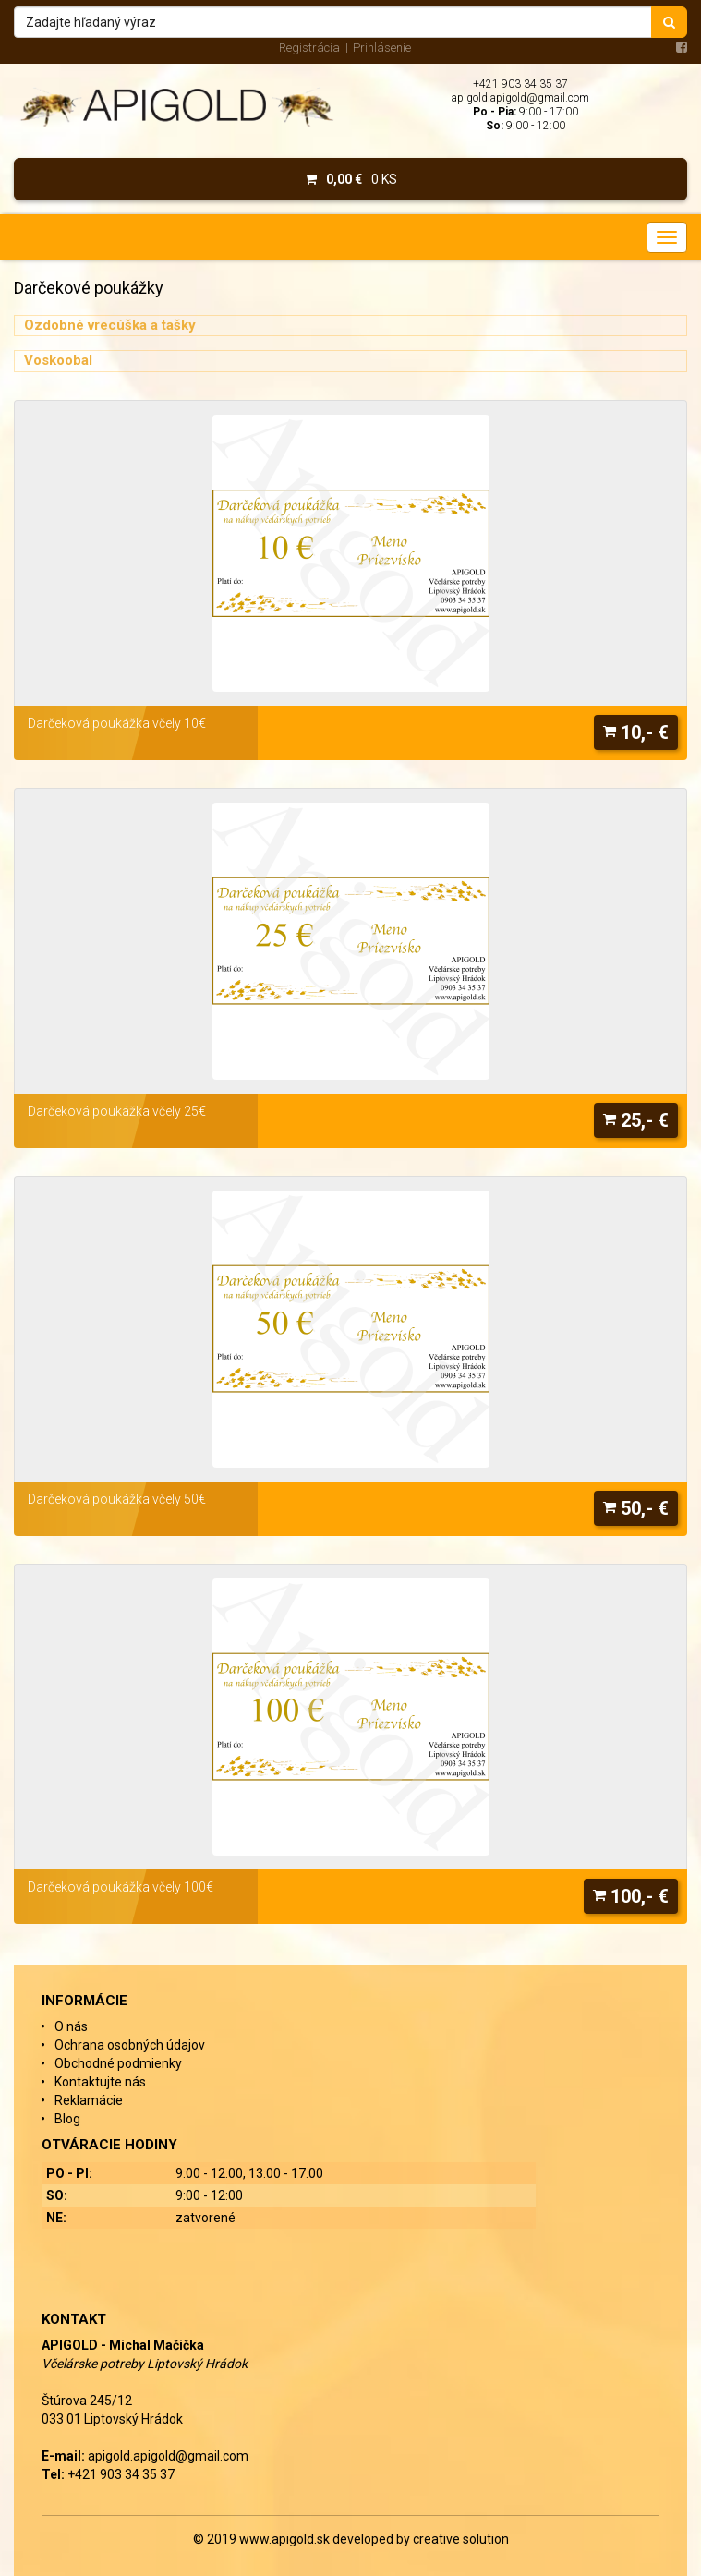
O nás (71, 2026)
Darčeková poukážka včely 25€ (117, 1111)
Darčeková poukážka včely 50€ (117, 1499)
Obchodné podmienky (118, 2063)
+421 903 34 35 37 (520, 84)
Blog (67, 2118)
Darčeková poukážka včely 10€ (117, 723)
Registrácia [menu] (309, 47)
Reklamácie (88, 2100)
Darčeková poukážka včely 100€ (120, 1887)
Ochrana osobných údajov (129, 2045)
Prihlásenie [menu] (382, 47)
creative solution (461, 2539)
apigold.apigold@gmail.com (520, 97)
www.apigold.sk (285, 2539)
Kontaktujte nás (100, 2081)
